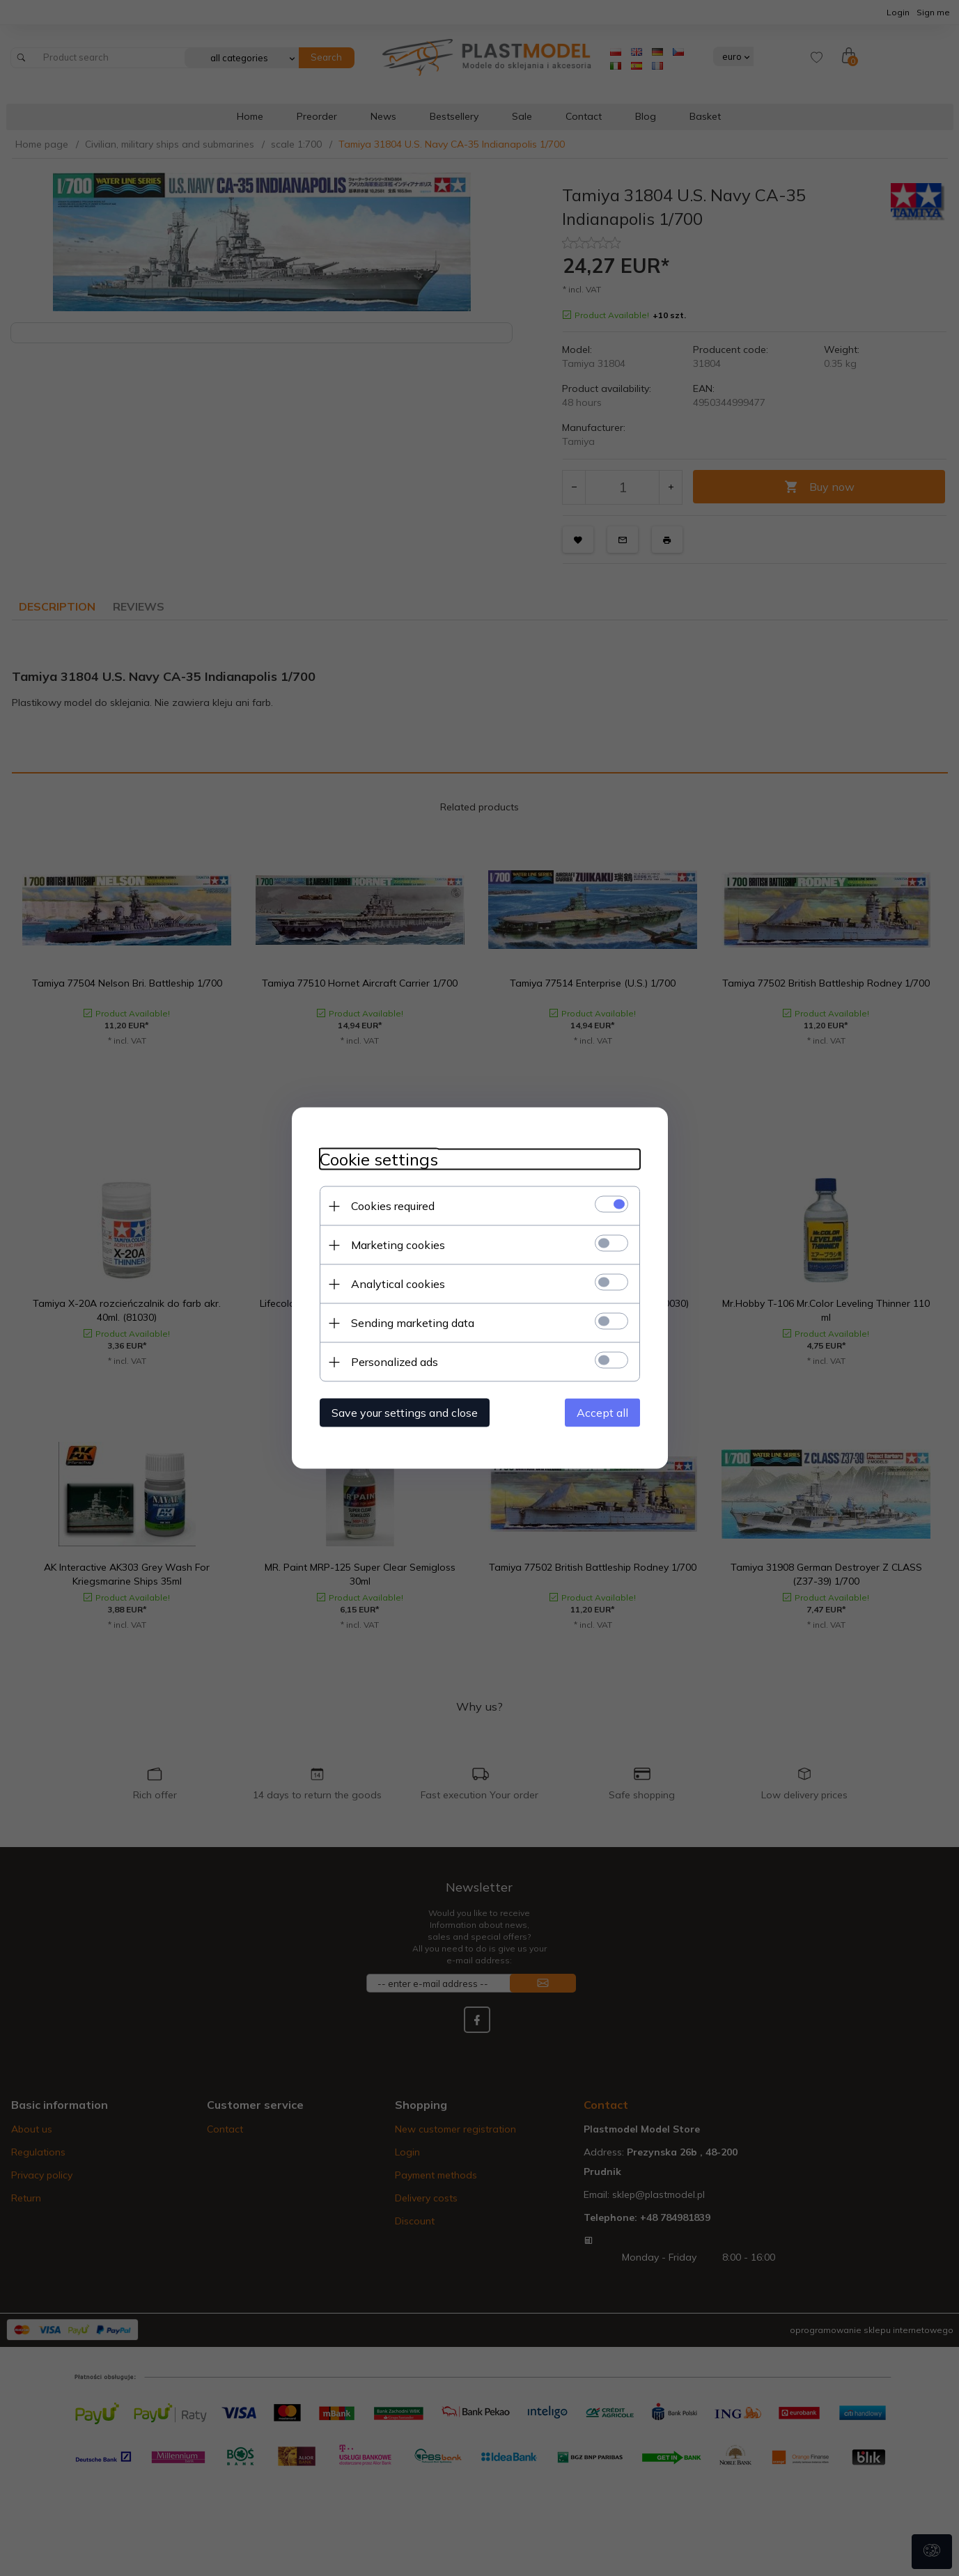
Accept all (602, 1413)
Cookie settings (379, 1159)
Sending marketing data (412, 1323)
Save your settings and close (405, 1413)
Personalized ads (394, 1362)
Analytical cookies (398, 1284)
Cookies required (393, 1206)
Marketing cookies (398, 1245)
